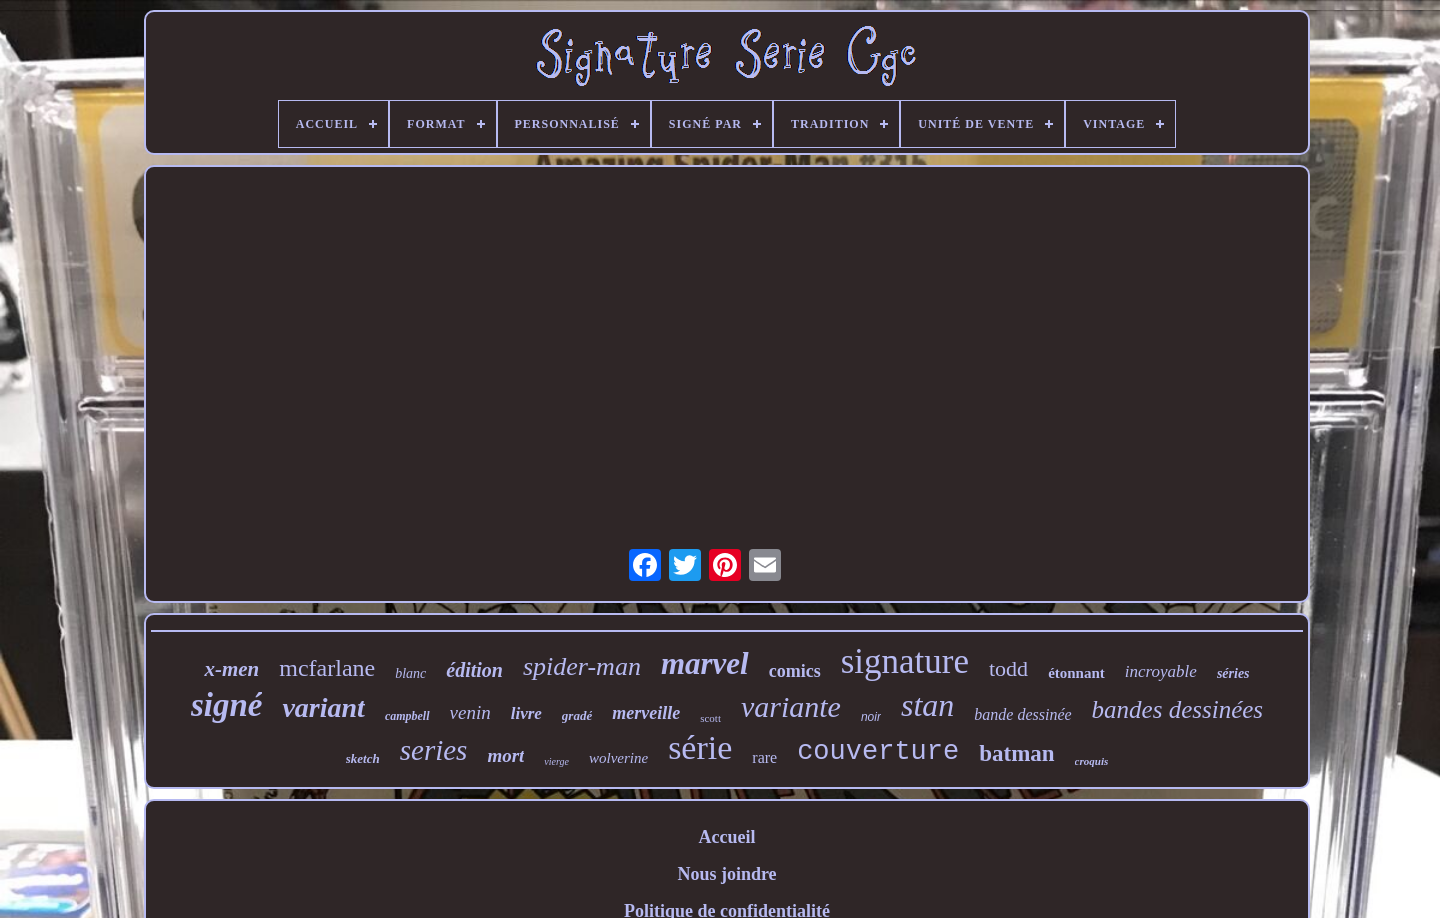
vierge (556, 761)
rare (764, 757)
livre (526, 713)
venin (470, 712)
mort (505, 755)
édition (474, 670)
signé (227, 705)
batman (1016, 753)
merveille (646, 713)
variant (323, 707)
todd (1008, 668)
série (700, 747)
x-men (231, 669)
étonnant (1076, 673)
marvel (705, 663)
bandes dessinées (1178, 709)
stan (927, 705)
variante (791, 706)
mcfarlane (327, 668)
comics (795, 671)
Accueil (727, 837)
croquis (1092, 761)
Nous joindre (726, 874)
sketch (363, 758)
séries (1233, 673)
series (434, 750)
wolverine (618, 758)
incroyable (1161, 671)
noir (871, 717)
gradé (577, 715)
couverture (878, 752)
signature (905, 661)
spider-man (582, 666)
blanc (410, 673)
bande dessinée (1022, 714)
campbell (407, 716)
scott (710, 718)
